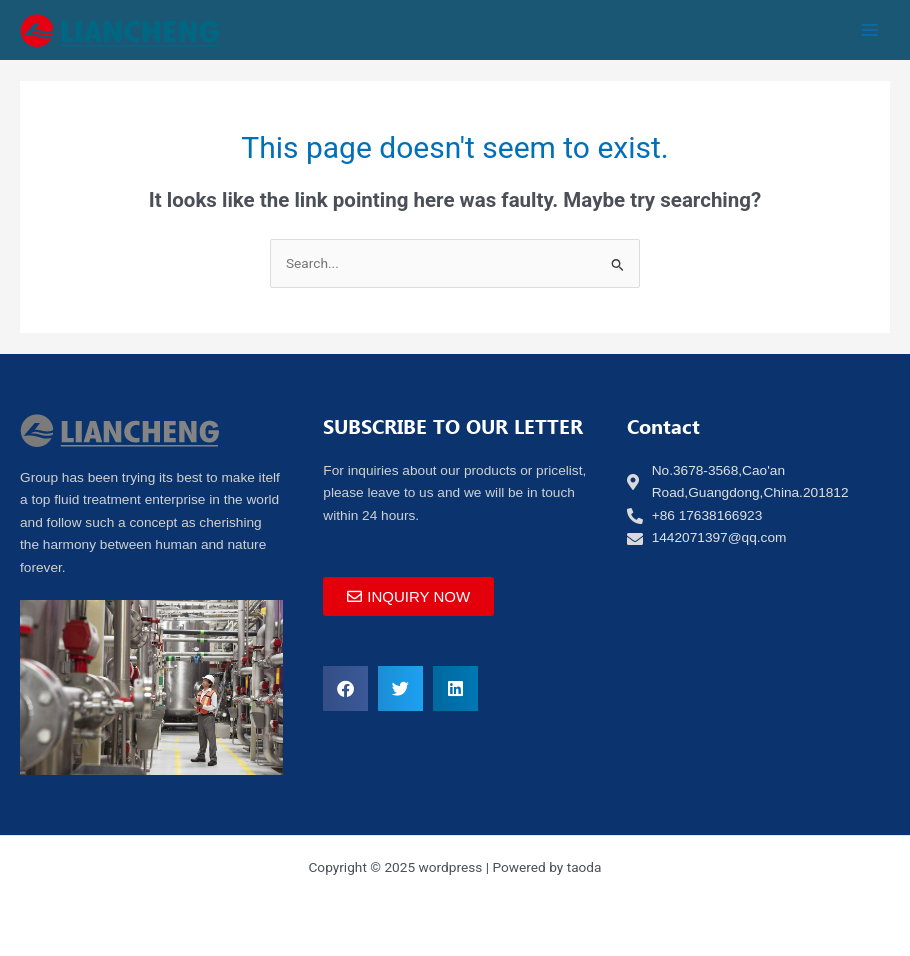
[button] (345, 688)
